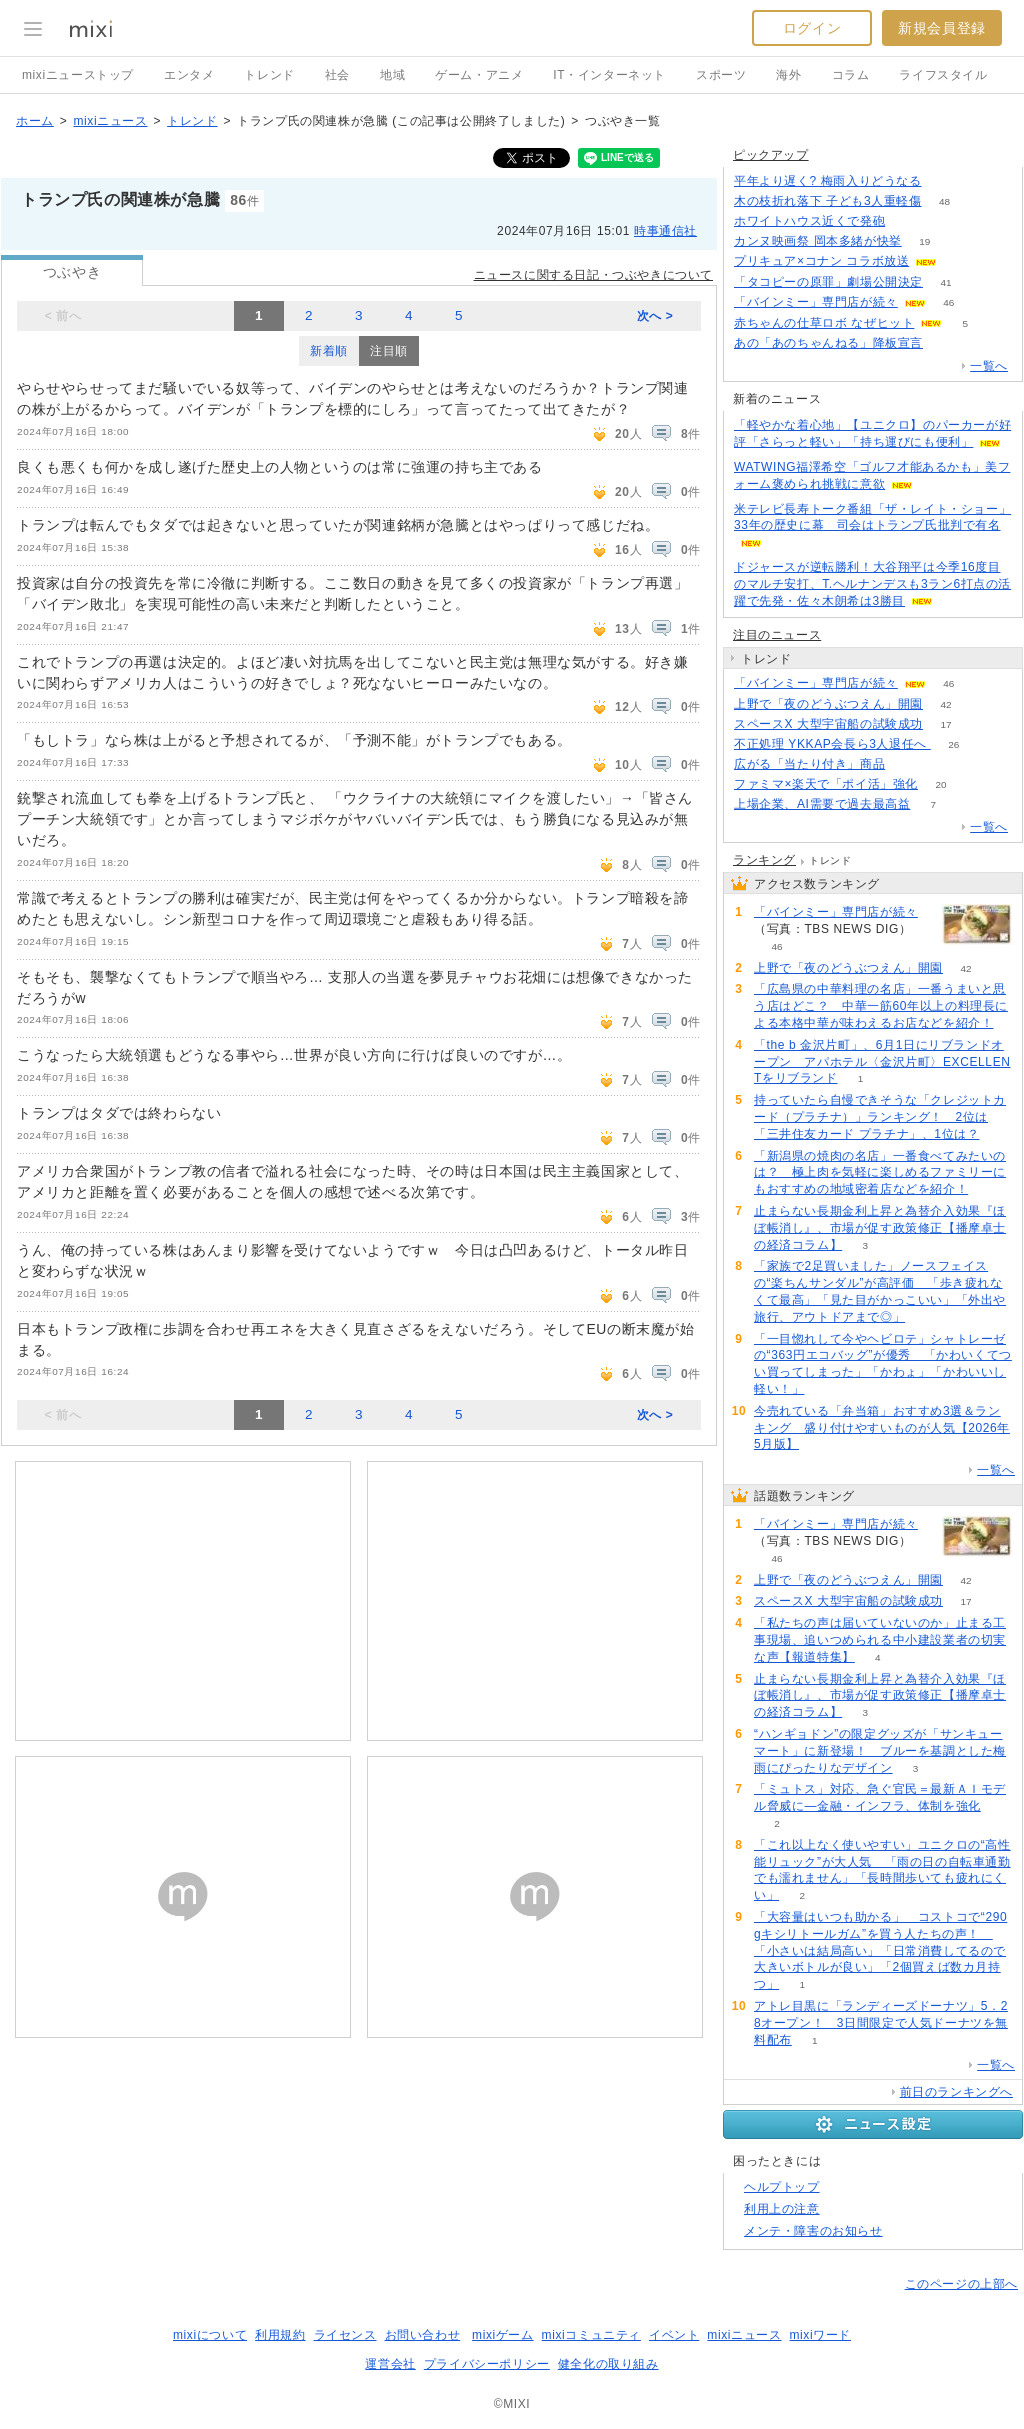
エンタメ (189, 75)
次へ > (655, 316)
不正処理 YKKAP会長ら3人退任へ (832, 744)
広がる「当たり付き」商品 (809, 764)
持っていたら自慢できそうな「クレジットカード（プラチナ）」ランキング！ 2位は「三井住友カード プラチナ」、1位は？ (880, 1117)
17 (945, 724)
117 (944, 181)
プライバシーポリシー (487, 2364)
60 (960, 261)
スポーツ (721, 75)
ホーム (35, 121)
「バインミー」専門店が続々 (816, 302)
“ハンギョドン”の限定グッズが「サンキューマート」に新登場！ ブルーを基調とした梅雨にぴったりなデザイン (880, 1751)
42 (945, 704)
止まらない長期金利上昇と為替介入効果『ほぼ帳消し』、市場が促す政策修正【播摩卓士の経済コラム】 (880, 1228)
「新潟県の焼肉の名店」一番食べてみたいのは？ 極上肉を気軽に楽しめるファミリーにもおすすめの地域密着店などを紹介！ (880, 1173)
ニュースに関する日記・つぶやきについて (593, 275)
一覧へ (989, 366)
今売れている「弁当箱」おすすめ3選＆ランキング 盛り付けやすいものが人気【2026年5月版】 (882, 1428)
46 (948, 302)
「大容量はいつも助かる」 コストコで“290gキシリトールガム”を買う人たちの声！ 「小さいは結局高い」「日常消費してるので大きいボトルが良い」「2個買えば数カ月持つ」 (880, 1950)
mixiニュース (110, 121)
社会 (337, 75)
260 (946, 343)
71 (908, 764)
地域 (392, 75)
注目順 (389, 351)
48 (944, 201)
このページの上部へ (961, 2284)
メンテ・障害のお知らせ (813, 2231)
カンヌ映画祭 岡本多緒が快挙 (818, 241)
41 (945, 282)
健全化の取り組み (608, 2364)
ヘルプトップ (782, 2187)
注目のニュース (777, 635)
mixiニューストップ (78, 75)
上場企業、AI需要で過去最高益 (822, 804)
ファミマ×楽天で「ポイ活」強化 (826, 784)
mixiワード (820, 2335)
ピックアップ (771, 155)
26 (953, 744)
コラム (851, 75)
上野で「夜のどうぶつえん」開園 (828, 704)
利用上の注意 (782, 2209)
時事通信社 (665, 231)
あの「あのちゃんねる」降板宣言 (828, 343)
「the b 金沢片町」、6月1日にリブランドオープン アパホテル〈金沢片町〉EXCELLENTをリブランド (882, 1062)
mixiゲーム (503, 2335)
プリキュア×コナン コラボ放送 (821, 261)
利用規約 (280, 2335)
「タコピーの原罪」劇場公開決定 (828, 282)
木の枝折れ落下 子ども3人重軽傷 (828, 201)
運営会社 (390, 2364)
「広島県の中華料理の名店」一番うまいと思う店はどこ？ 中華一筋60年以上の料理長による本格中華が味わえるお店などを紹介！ (881, 1006)
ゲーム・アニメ (479, 75)
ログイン (812, 28)
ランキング (764, 860)
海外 (788, 75)
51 (908, 221)
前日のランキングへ (956, 2092)
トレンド (269, 75)
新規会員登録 (942, 28)
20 (940, 784)
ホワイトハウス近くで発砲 (809, 221)
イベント (674, 2335)
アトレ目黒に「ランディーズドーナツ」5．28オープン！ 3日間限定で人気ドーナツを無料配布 (881, 2023)
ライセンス (345, 2335)
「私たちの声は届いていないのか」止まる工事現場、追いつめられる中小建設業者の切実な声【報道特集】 (880, 1640)
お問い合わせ (423, 2335)
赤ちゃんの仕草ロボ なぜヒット (824, 323)
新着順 (329, 351)
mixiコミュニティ (591, 2335)
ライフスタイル (943, 75)
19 (924, 241)
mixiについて (210, 2335)
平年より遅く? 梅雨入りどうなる (828, 181)
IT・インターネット (609, 75)
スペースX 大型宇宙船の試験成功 (828, 724)
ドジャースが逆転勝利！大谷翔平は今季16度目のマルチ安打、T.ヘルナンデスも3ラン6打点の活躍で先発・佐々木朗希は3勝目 (872, 584)
